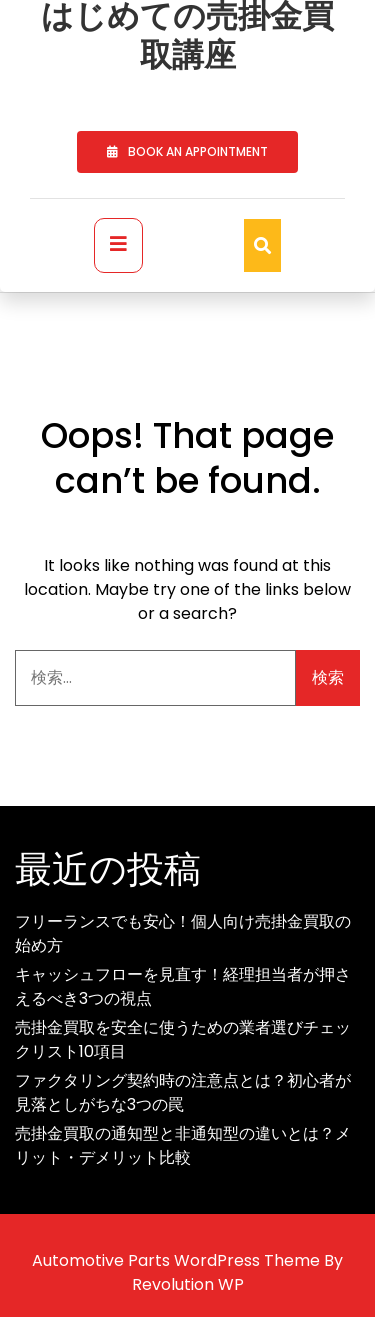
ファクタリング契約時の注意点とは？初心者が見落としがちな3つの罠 (183, 1092)
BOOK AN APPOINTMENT (187, 151)
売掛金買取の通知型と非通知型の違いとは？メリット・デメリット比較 (183, 1145)
